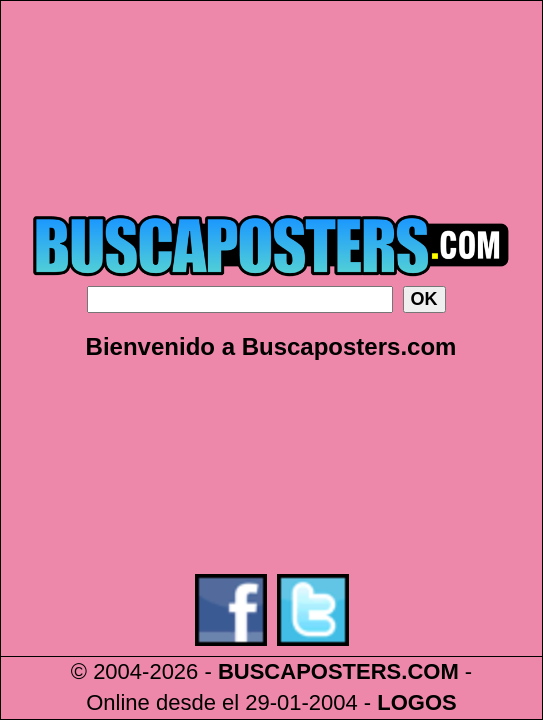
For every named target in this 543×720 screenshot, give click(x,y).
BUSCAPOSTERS (309, 671)
